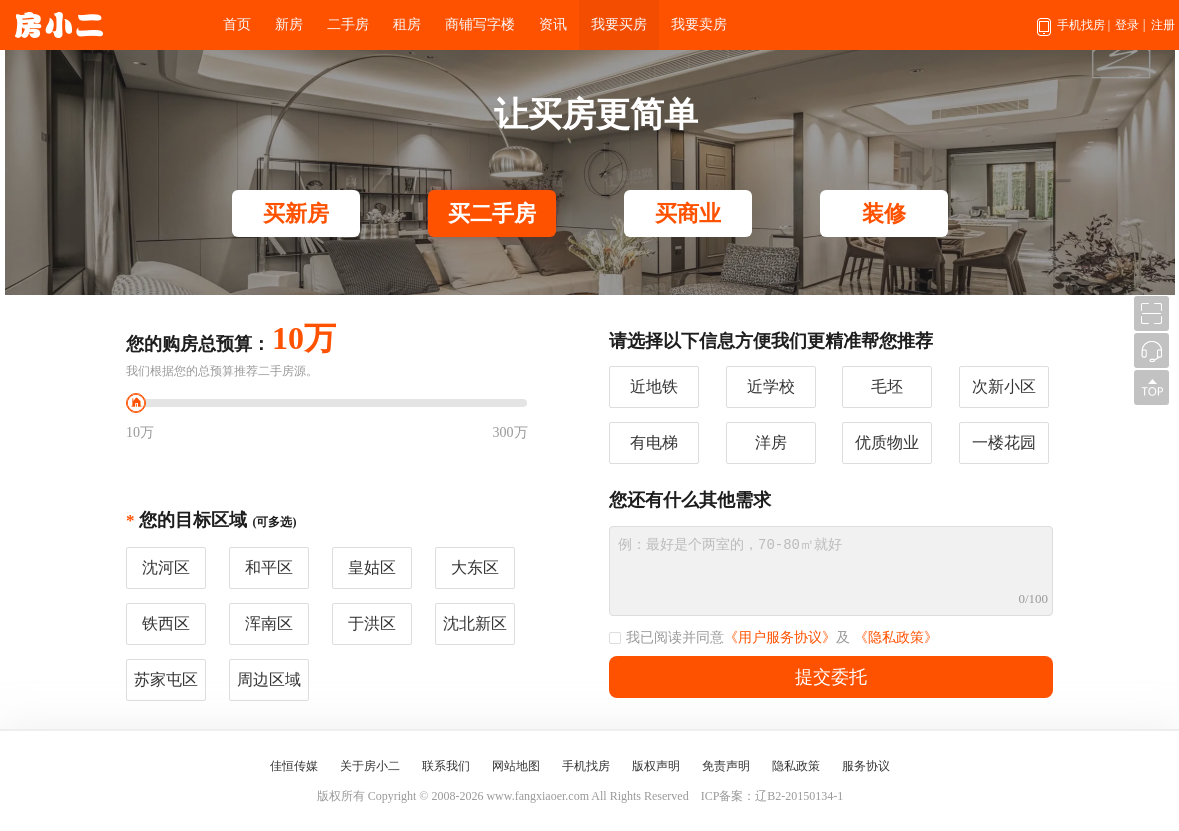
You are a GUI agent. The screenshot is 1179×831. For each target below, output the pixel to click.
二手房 (348, 24)
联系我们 (446, 766)
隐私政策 (796, 766)
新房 (289, 24)
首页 (237, 24)
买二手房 (492, 213)
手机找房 (1073, 34)
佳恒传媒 (294, 766)
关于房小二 (370, 766)
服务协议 (866, 766)
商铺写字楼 (480, 24)
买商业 (688, 213)
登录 (1127, 25)
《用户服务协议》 (780, 637)
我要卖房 (699, 24)
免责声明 (726, 766)
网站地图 (516, 766)
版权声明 (656, 766)
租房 (407, 24)
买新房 (296, 213)
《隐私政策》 (896, 637)
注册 (1163, 25)
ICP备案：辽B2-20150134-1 (772, 796)
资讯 (553, 24)
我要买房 (619, 24)
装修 (884, 213)
